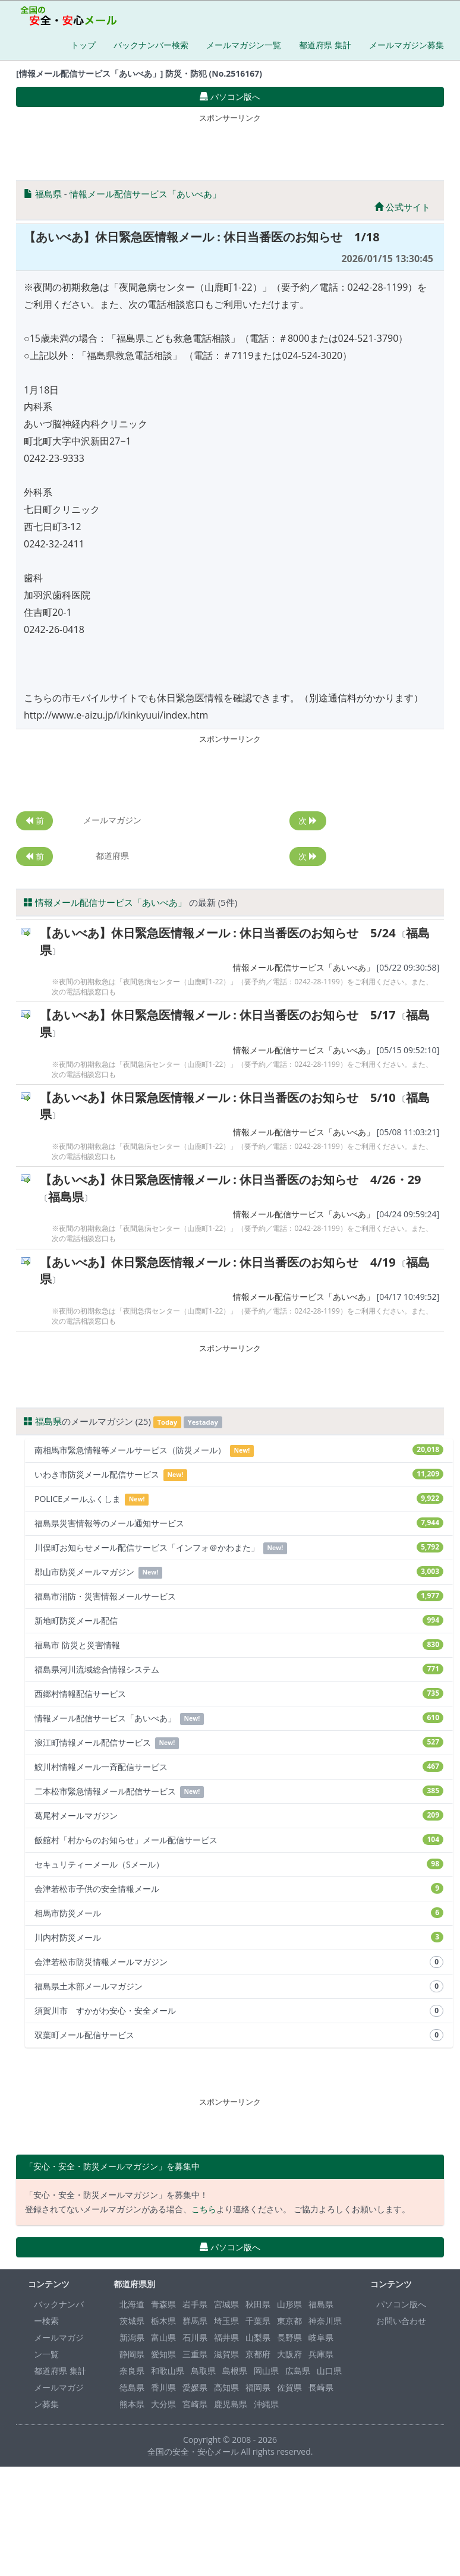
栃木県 (163, 2320)
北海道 (131, 2304)
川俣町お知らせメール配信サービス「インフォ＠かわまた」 (238, 1548)
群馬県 (194, 2320)
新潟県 (131, 2337)
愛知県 (163, 2354)
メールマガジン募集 (406, 45)
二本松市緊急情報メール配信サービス (238, 1791)
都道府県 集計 (325, 45)
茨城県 (131, 2320)
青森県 (163, 2304)
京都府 (257, 2354)
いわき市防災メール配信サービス (238, 1475)
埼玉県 (226, 2320)
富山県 (163, 2337)
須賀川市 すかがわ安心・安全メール (238, 2011)
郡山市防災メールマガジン (238, 1572)
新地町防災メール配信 (238, 1620)
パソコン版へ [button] (230, 96)
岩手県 (194, 2304)
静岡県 (131, 2354)
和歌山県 (167, 2370)
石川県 (194, 2337)
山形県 (289, 2304)
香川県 (163, 2387)
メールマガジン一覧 (243, 45)
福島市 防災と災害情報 (238, 1645)
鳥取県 (203, 2370)
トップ (83, 45)
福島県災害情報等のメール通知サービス (238, 1523)
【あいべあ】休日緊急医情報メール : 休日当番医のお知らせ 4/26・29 (230, 1180)
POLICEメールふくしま (238, 1499)
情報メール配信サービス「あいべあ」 (145, 194)
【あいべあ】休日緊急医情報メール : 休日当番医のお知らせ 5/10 (218, 1097)
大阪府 (289, 2354)
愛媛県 (194, 2387)
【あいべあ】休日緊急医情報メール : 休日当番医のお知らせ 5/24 (218, 933)
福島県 (48, 194)
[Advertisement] (230, 144)
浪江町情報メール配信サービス (238, 1743)
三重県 (194, 2354)
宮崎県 (194, 2404)
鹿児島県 (230, 2404)
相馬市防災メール (238, 1913)
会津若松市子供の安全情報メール (238, 1888)
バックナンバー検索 (151, 45)
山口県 (329, 2370)
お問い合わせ (401, 2320)
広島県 (297, 2370)
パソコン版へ (401, 2304)
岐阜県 (320, 2337)
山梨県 (257, 2337)
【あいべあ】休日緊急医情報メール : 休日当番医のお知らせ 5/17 (218, 1015)
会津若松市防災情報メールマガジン (238, 1962)
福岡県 (257, 2387)
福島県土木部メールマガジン (238, 1986)
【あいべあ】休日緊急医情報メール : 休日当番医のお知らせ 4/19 (218, 1262)
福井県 (226, 2337)
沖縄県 (266, 2404)
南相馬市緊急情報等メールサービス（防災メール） (238, 1450)
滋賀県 (226, 2354)
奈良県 (131, 2370)
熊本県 (131, 2404)
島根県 (234, 2370)
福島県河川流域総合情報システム (238, 1669)
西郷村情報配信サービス (238, 1693)
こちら (203, 2209)
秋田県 (257, 2304)
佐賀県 (289, 2387)
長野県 (289, 2337)
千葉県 (257, 2320)
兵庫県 (320, 2354)
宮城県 (226, 2304)
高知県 (226, 2387)
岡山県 (266, 2370)
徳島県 (131, 2387)
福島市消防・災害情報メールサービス (238, 1596)
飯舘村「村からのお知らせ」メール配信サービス (238, 1840)
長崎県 (320, 2387)
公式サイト (402, 207)
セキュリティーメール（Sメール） (238, 1864)
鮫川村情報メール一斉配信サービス (238, 1766)
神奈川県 (325, 2320)
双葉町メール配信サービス (238, 2035)
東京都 (289, 2320)
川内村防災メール (238, 1937)
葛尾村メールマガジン (238, 1815)
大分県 (163, 2404)
